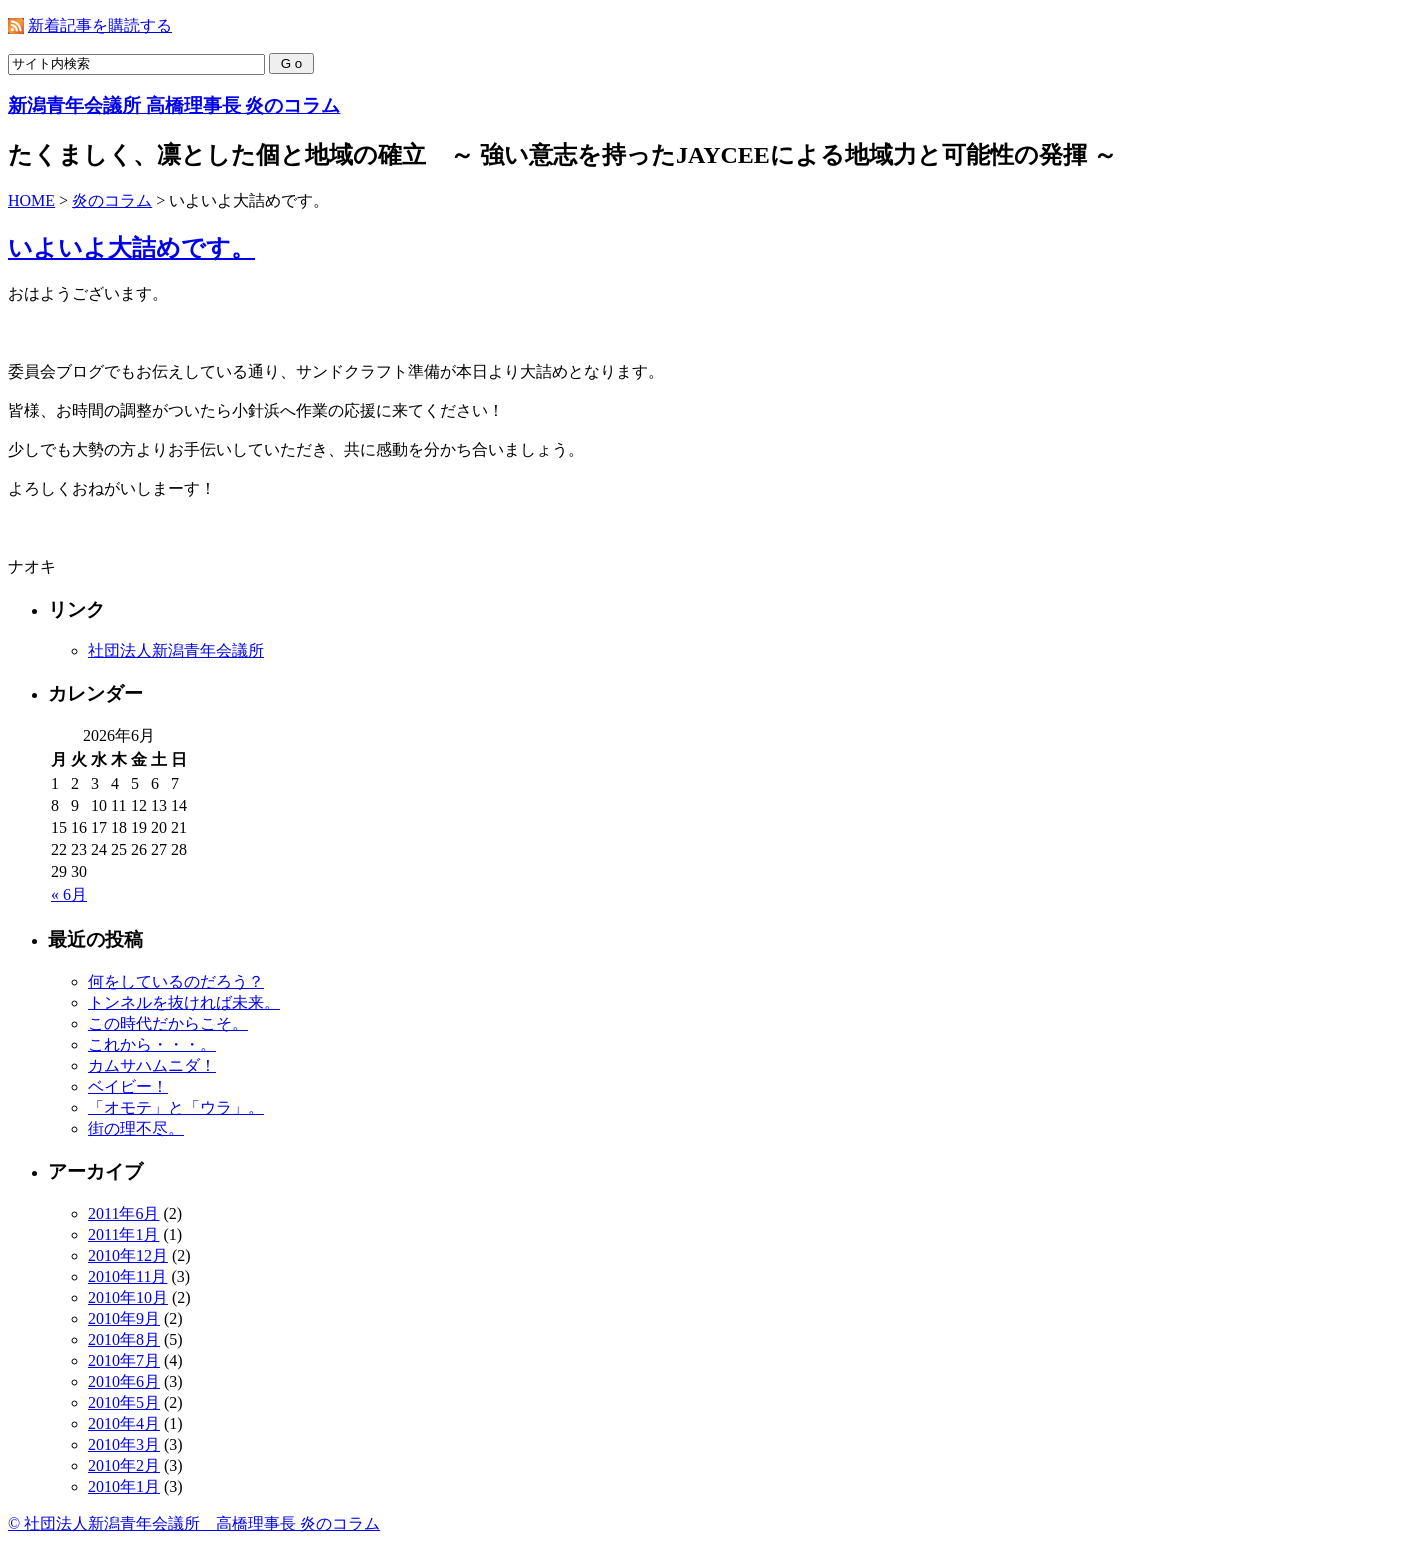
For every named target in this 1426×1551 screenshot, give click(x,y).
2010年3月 (124, 1444)
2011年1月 (123, 1234)
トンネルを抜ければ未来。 (184, 1002)
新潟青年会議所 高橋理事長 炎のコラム (174, 105)
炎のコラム (112, 200)
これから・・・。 (152, 1044)
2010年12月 (128, 1255)
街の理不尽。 (136, 1128)
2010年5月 (124, 1402)
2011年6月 (123, 1213)
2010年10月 (128, 1297)
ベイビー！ (128, 1086)
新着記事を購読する (100, 25)
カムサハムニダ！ (152, 1065)
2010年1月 (124, 1486)
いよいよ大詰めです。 (131, 248)
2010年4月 (124, 1423)
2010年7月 (124, 1360)
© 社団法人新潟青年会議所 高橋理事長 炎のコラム (194, 1523)
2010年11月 (127, 1276)
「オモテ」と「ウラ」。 (176, 1107)
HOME (31, 200)
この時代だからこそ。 (168, 1023)
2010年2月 (124, 1465)
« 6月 (69, 894)
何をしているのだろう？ (176, 981)
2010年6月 (124, 1381)
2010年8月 (124, 1339)
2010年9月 (124, 1318)
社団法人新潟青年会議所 (176, 650)
